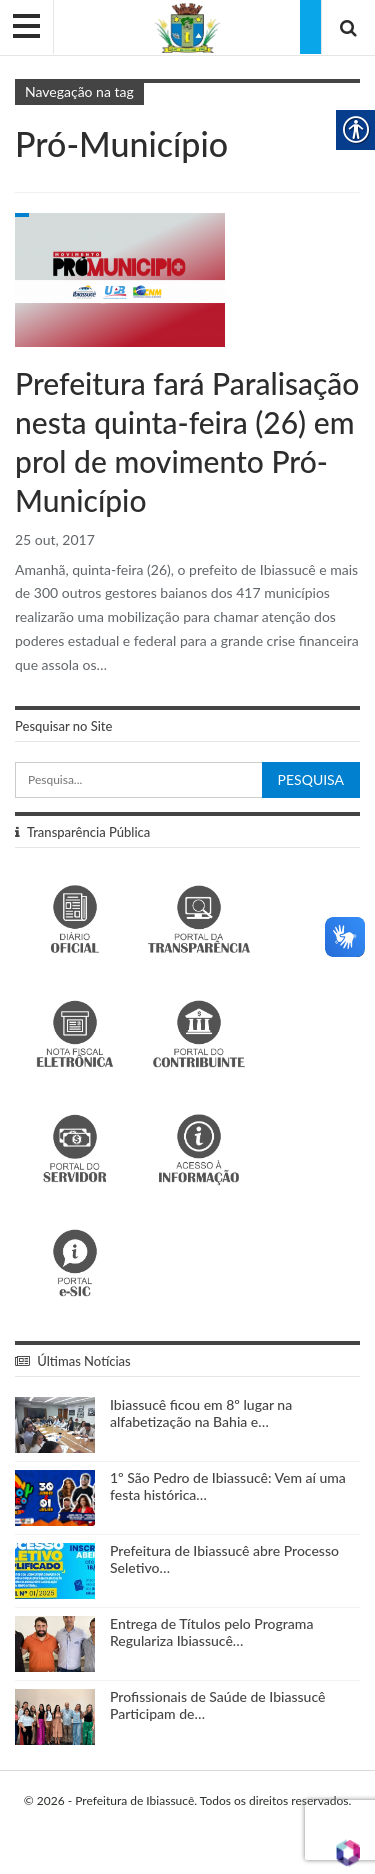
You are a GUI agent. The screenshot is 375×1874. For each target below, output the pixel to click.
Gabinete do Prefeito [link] (22, 215)
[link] (187, 26)
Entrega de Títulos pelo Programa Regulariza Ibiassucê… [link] (211, 1632)
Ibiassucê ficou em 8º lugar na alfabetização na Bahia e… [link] (201, 1413)
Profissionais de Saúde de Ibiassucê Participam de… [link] (217, 1705)
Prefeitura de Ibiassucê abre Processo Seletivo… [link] (224, 1559)
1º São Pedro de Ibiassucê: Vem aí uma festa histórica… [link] (228, 1486)
